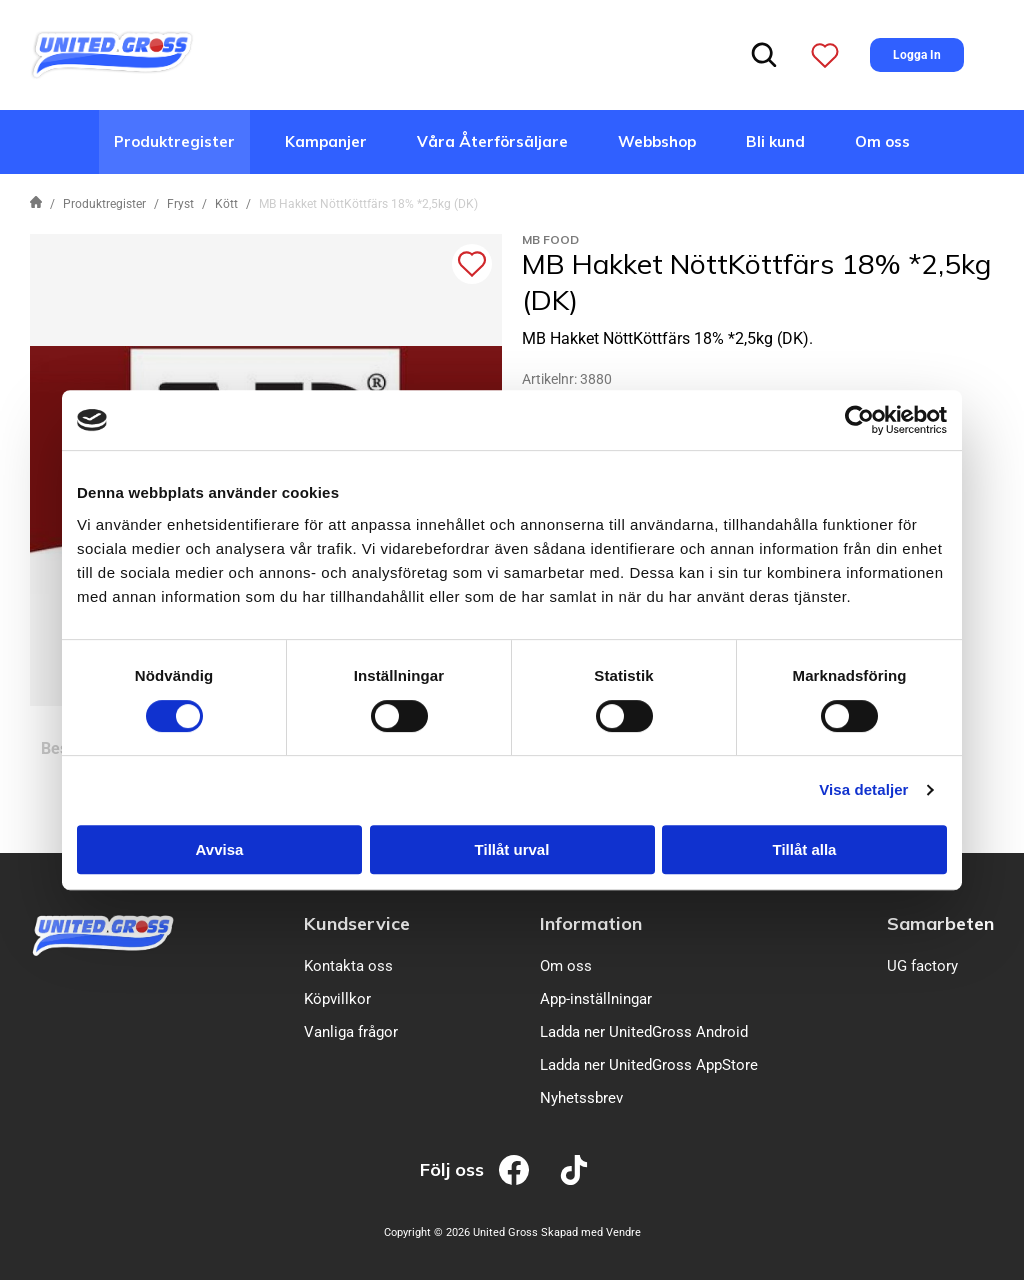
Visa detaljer (863, 789)
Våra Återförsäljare (492, 141)
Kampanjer (326, 141)
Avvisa (220, 849)
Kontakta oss (348, 966)
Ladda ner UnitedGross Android (644, 1032)
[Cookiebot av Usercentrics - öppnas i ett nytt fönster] (859, 420)
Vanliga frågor (351, 1032)
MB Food (550, 239)
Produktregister (174, 141)
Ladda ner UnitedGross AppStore (649, 1065)
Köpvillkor (337, 999)
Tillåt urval (512, 849)
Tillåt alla (805, 849)
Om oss (882, 141)
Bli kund (775, 141)
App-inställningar (596, 999)
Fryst (180, 204)
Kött (226, 204)
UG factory (922, 966)
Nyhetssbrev (581, 1098)
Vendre (623, 1232)
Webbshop (657, 141)
